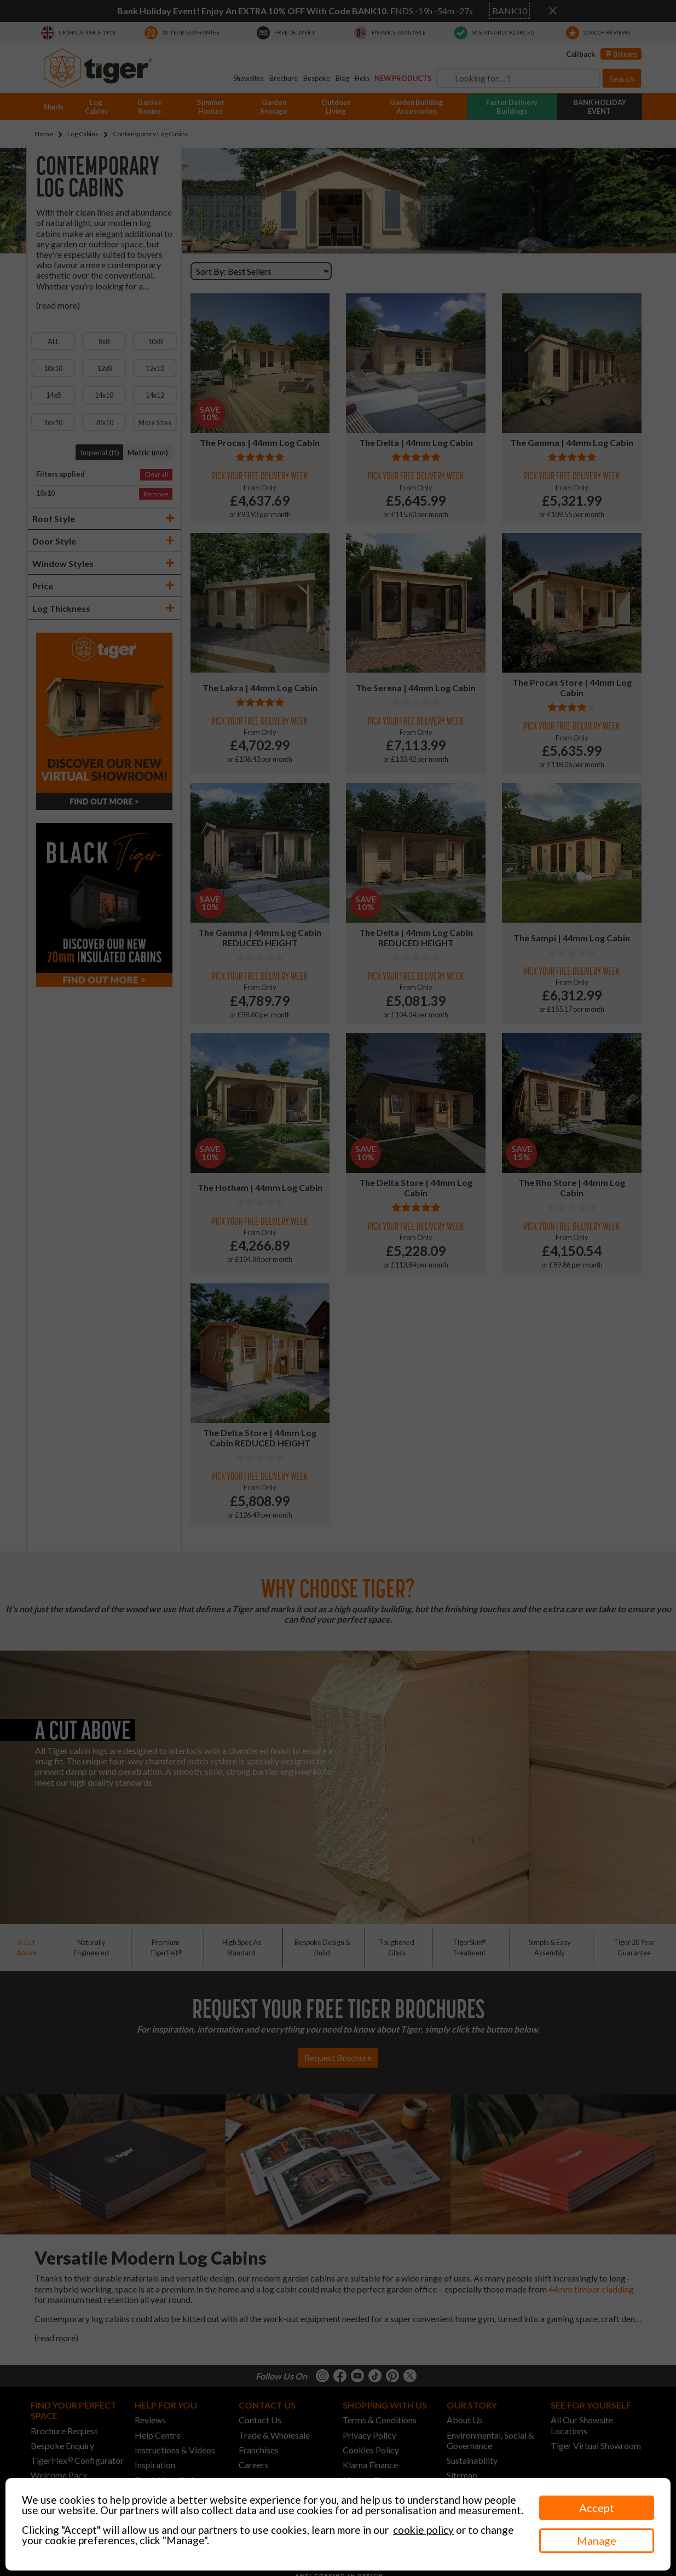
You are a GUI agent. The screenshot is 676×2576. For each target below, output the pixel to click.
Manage (596, 2540)
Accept (596, 2507)
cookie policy (423, 2529)
